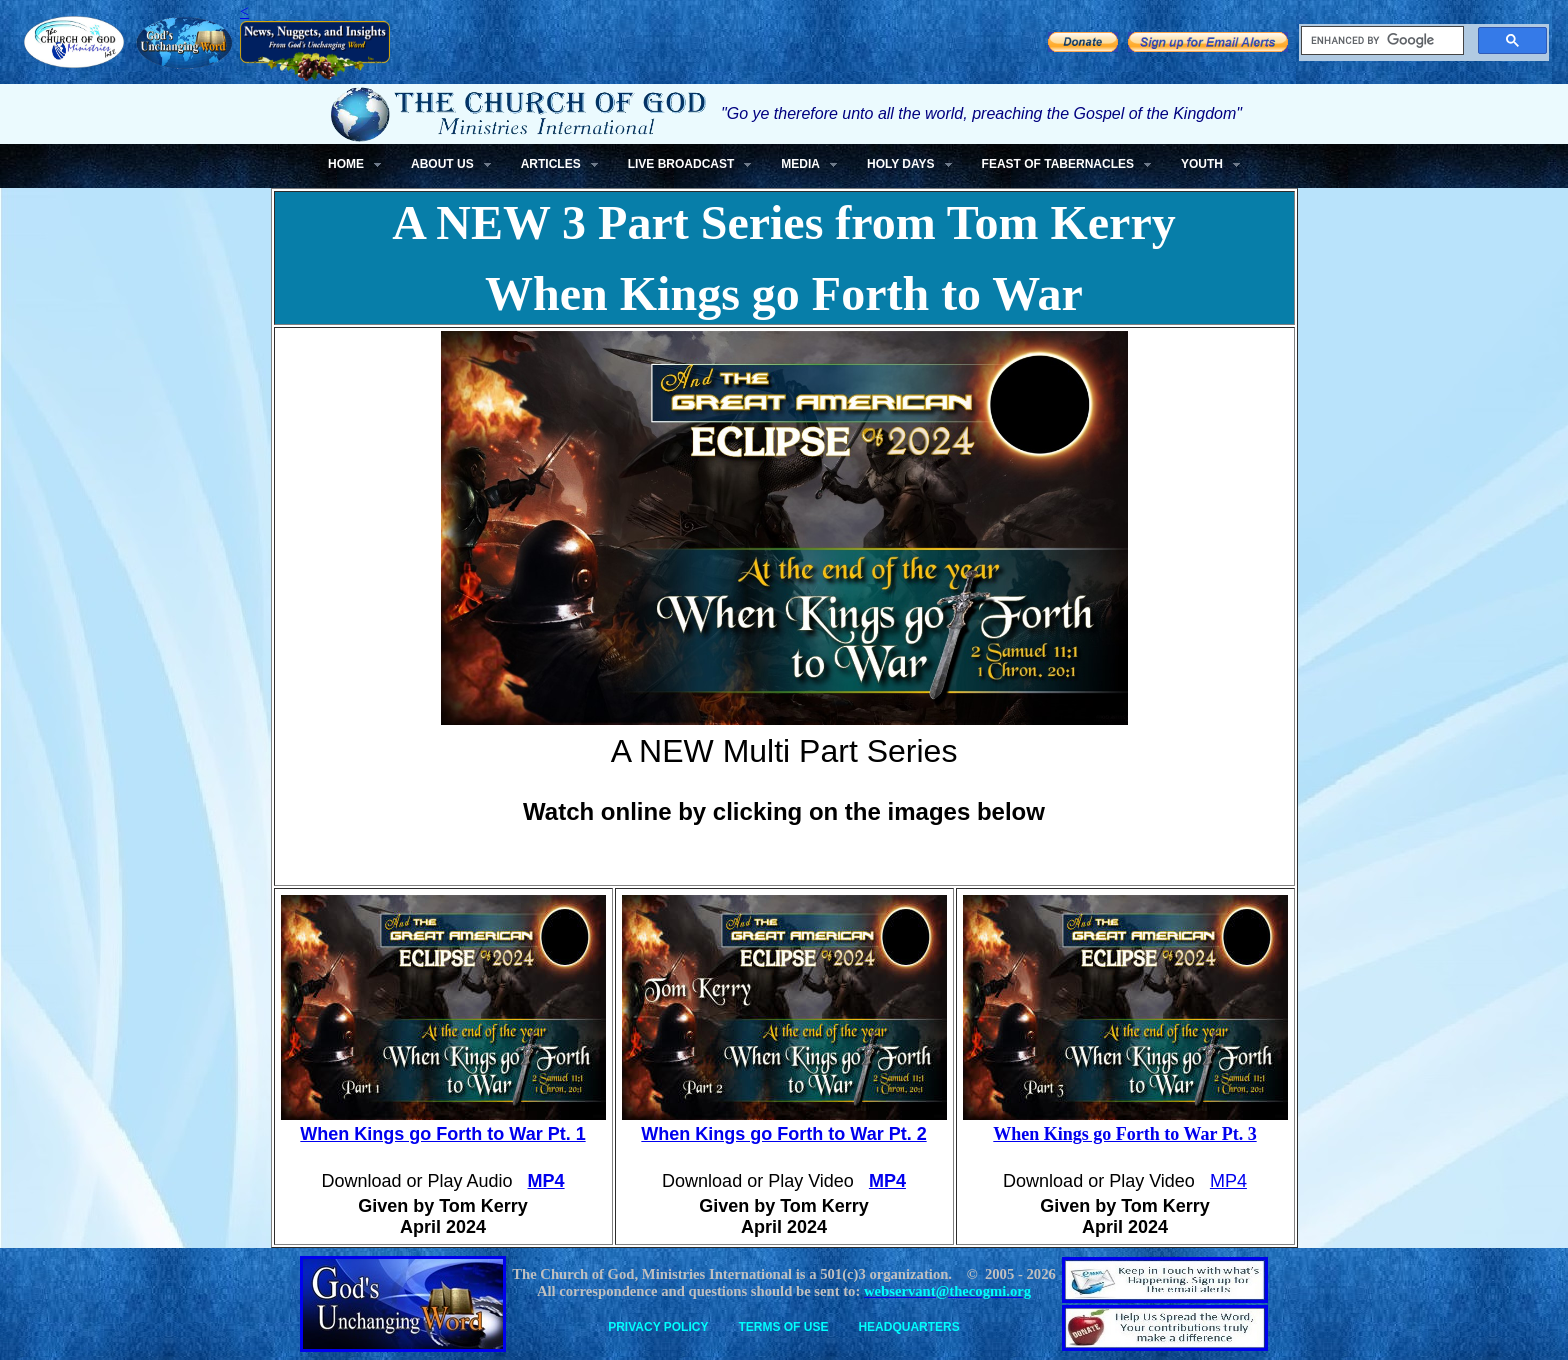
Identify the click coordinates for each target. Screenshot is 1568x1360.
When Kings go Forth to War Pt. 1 (442, 1134)
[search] (1380, 41)
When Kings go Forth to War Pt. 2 (783, 1134)
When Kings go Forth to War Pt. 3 (1124, 1134)
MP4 (546, 1181)
